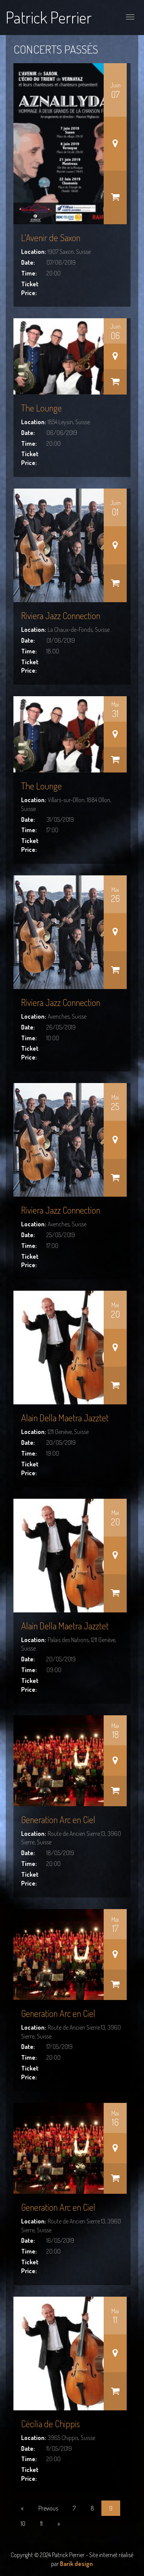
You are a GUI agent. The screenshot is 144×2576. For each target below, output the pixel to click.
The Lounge (41, 408)
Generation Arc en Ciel (58, 1819)
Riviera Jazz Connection (60, 615)
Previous (48, 2508)
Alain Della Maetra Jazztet (65, 1418)
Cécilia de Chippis (50, 2424)
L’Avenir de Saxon (50, 237)
